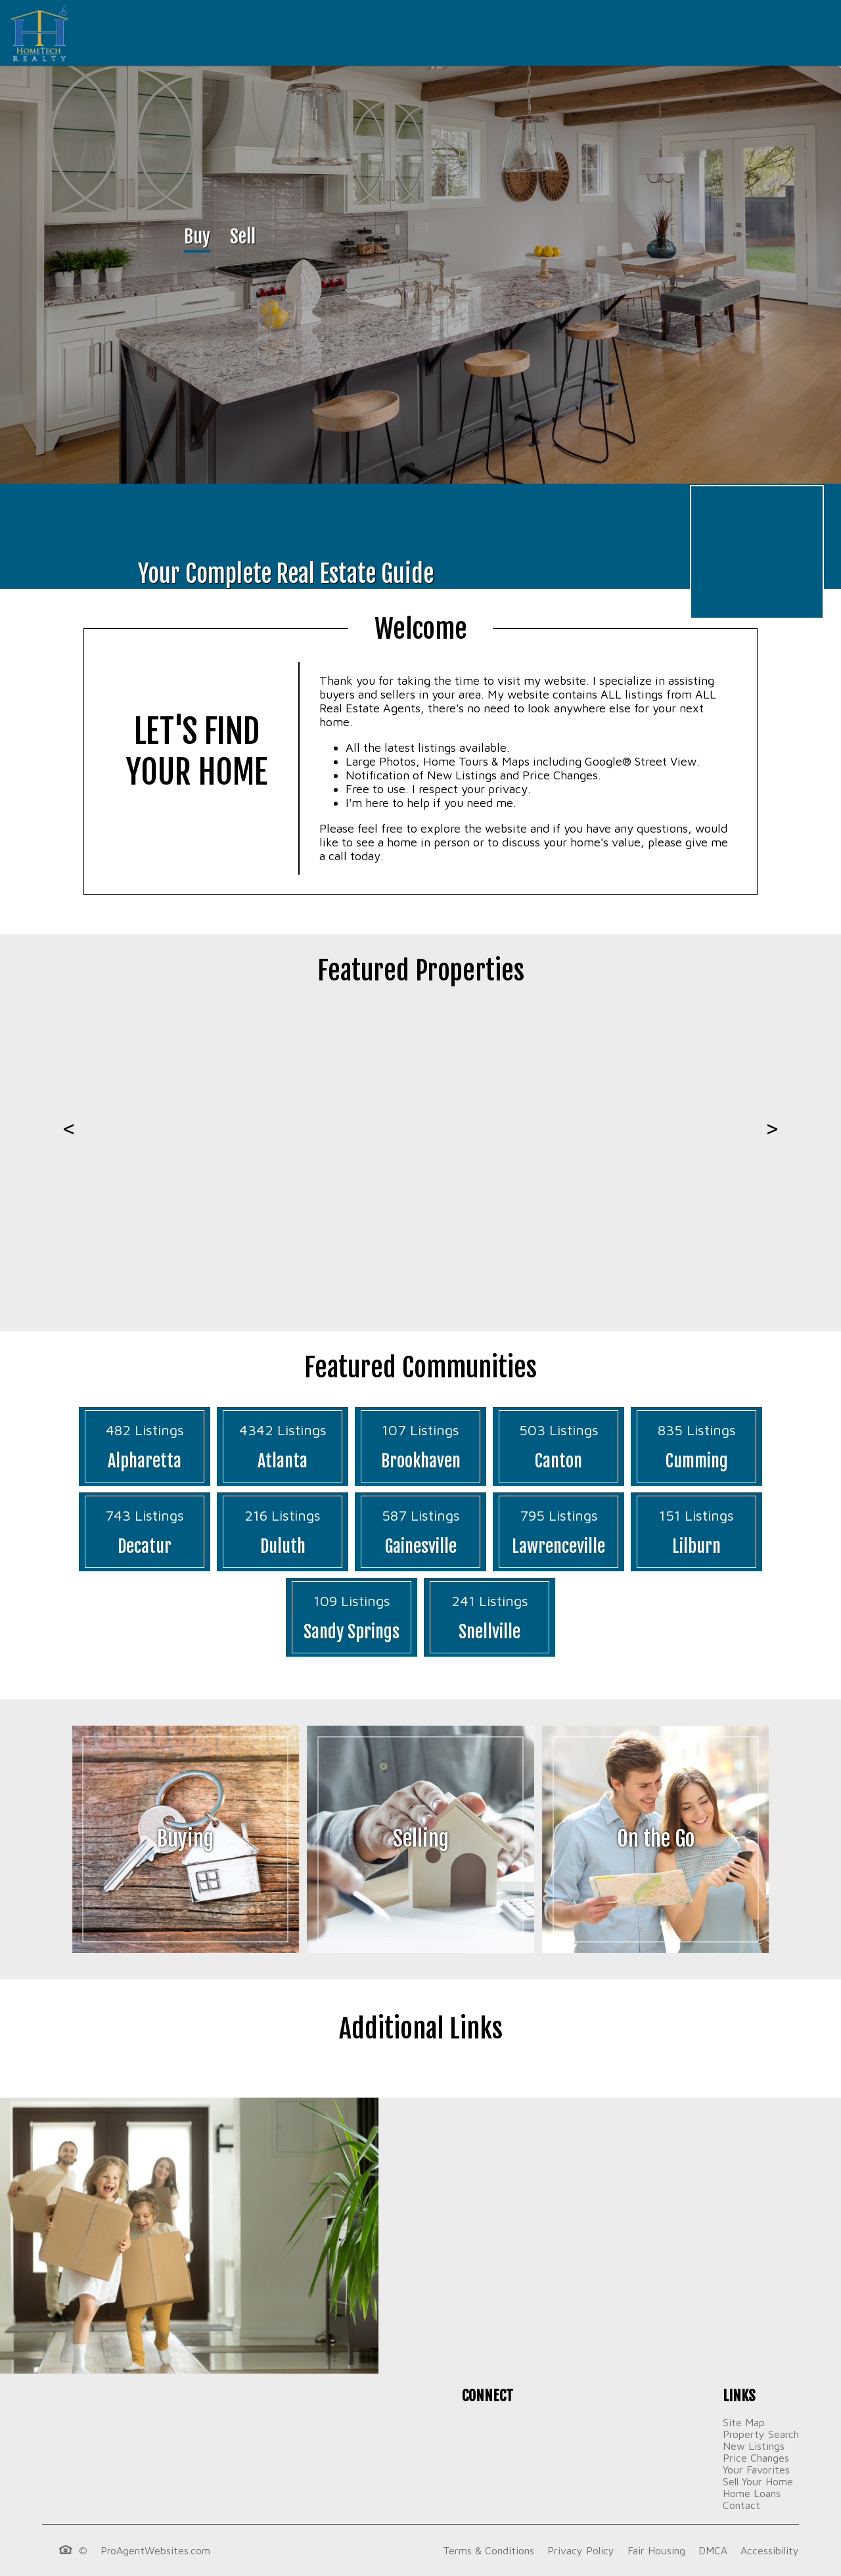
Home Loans (752, 2493)
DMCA (712, 2550)
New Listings (753, 2446)
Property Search (761, 2434)
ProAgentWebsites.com (155, 2550)
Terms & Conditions (488, 2550)
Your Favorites (756, 2469)
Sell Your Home (758, 2481)
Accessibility (769, 2550)
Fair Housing (656, 2550)
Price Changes (756, 2458)
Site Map (744, 2422)
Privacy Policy (580, 2550)
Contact (741, 2505)
